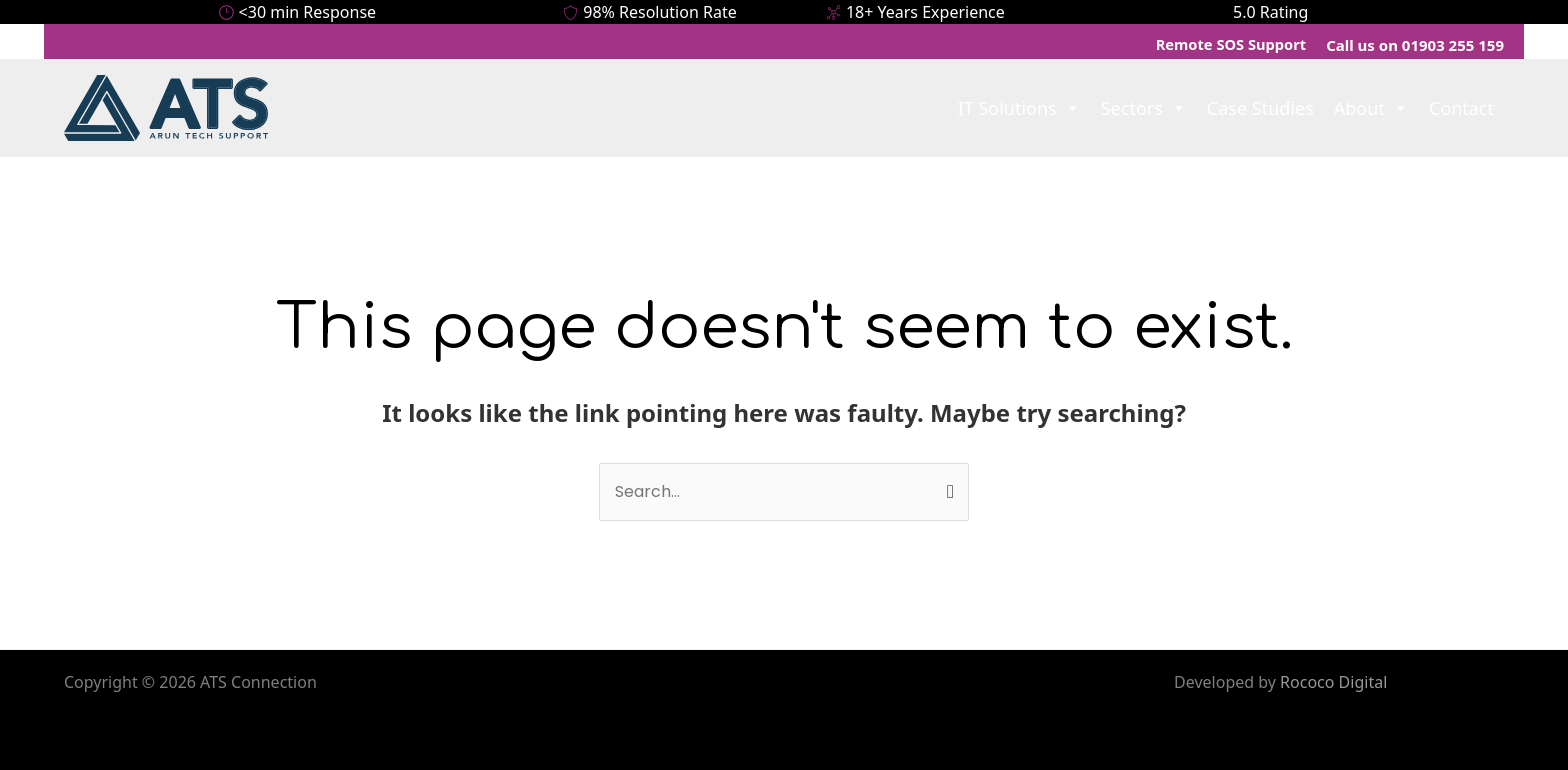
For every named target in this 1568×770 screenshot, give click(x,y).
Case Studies (1260, 108)
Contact (1461, 108)
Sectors (1144, 108)
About (1371, 108)
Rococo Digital (1333, 682)
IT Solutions (1019, 108)
